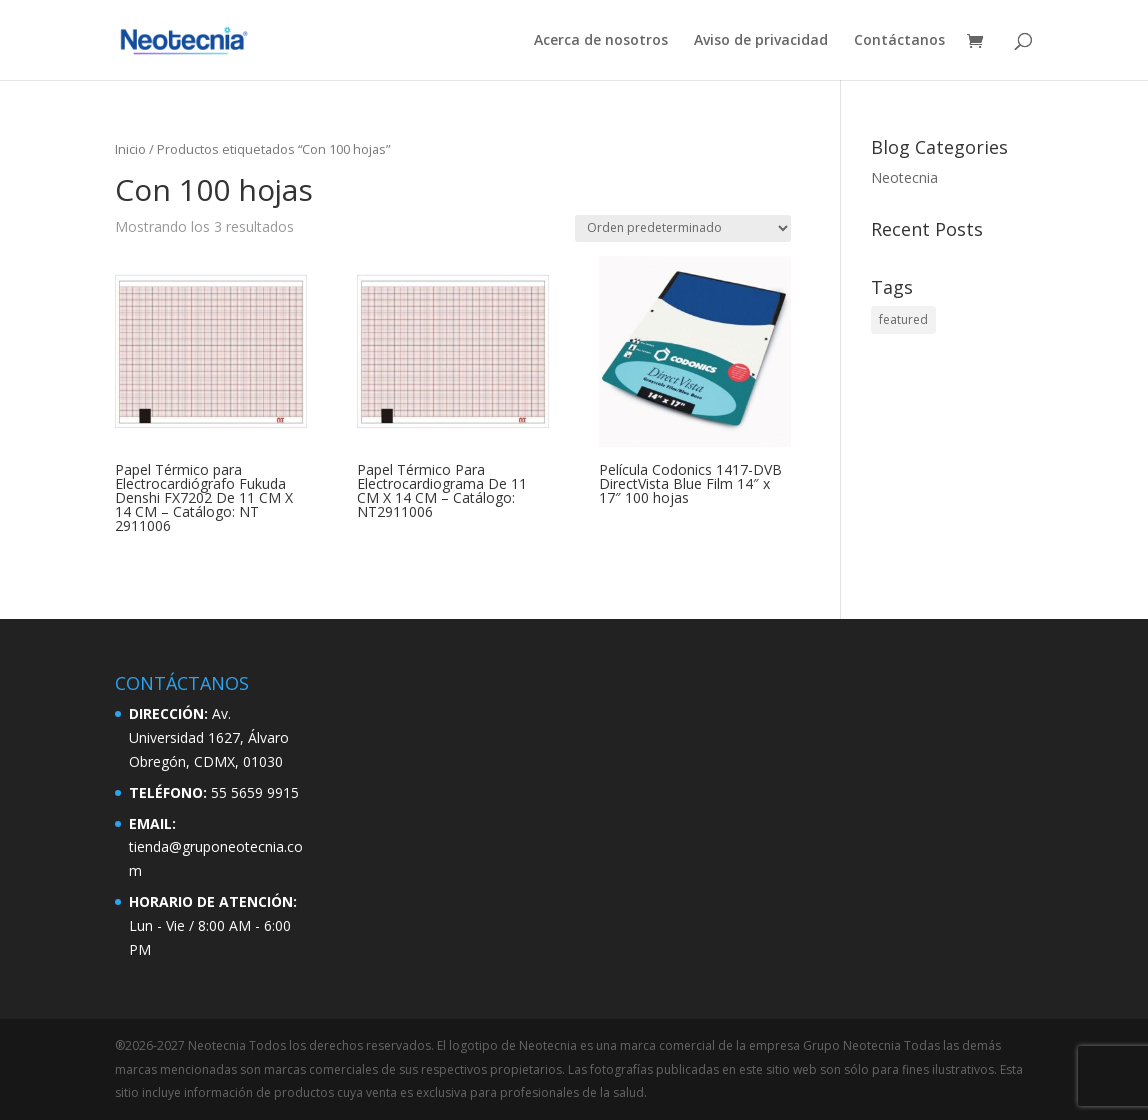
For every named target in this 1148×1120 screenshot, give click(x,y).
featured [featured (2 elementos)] (903, 319)
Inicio (130, 149)
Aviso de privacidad (761, 41)
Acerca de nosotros (601, 41)
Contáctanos (899, 41)
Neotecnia (904, 177)
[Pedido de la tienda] (683, 228)
